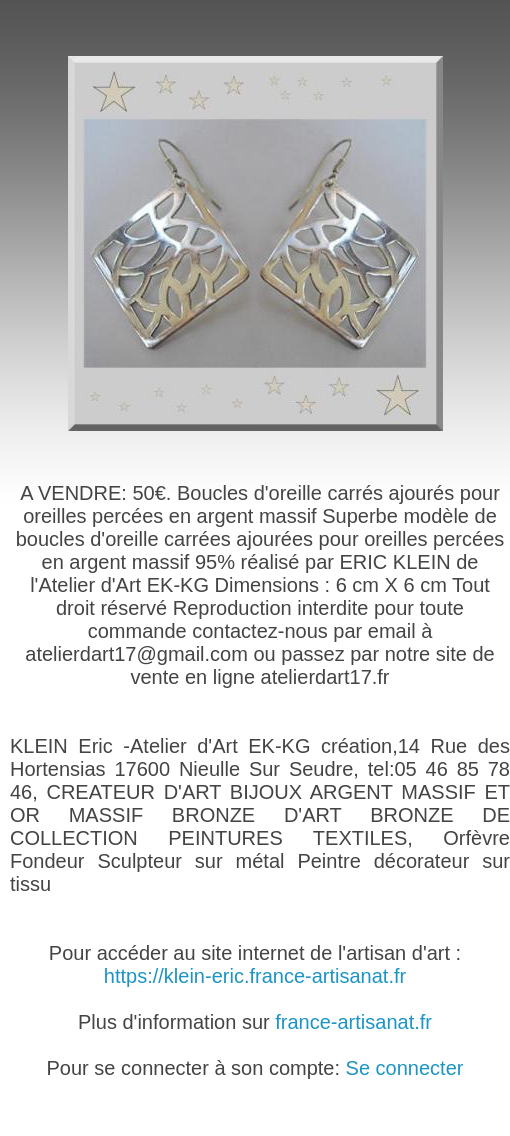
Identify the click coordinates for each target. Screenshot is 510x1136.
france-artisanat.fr (353, 1022)
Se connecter (405, 1068)
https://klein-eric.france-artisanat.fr (255, 976)
